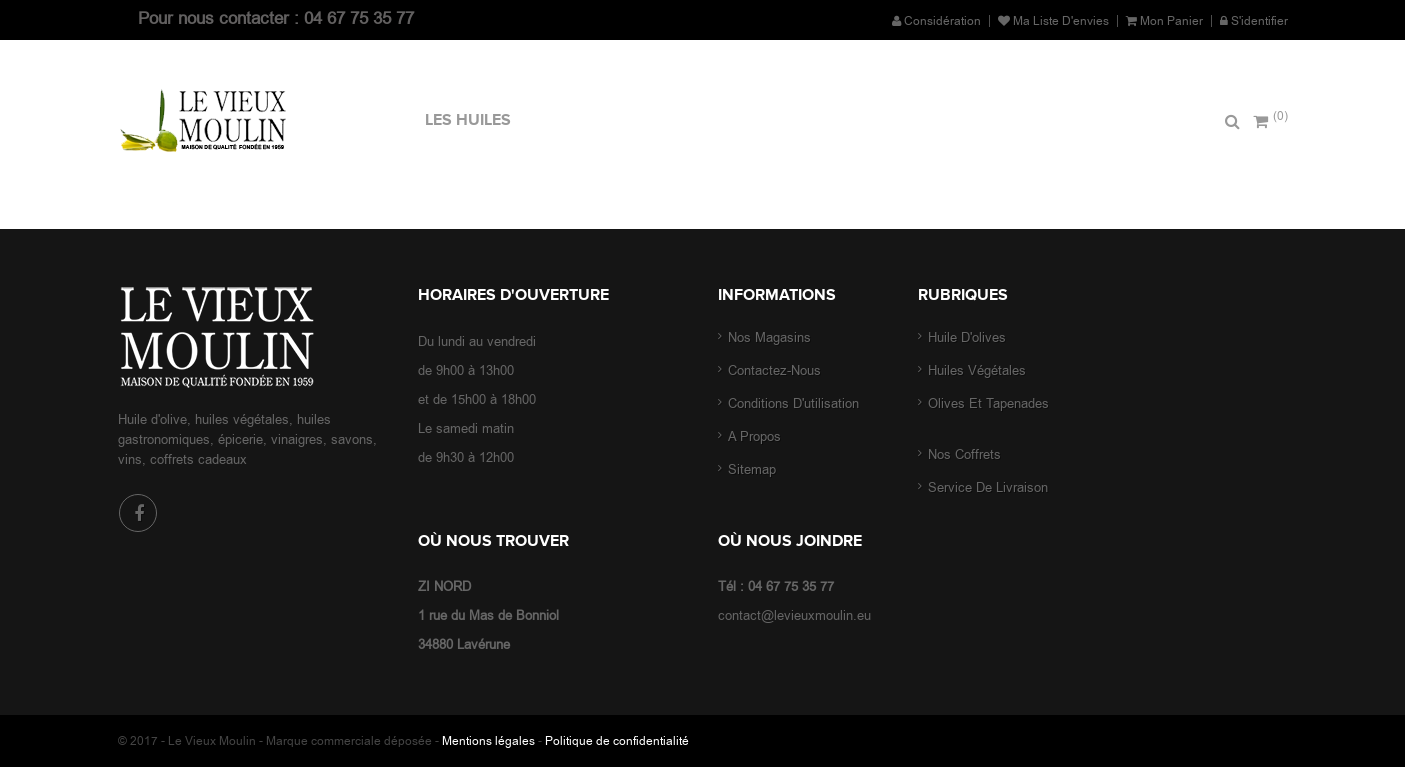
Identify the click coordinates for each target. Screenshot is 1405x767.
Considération (936, 21)
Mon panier (1164, 21)
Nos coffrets (966, 454)
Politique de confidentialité (617, 741)
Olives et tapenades (988, 403)
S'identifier (1254, 21)
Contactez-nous (774, 370)
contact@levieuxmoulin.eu (794, 615)
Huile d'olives (969, 337)
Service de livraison (988, 487)
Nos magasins (769, 337)
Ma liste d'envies (1053, 21)
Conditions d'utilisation (793, 403)
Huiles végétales (977, 370)
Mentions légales (488, 741)
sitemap (752, 469)
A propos (754, 436)
